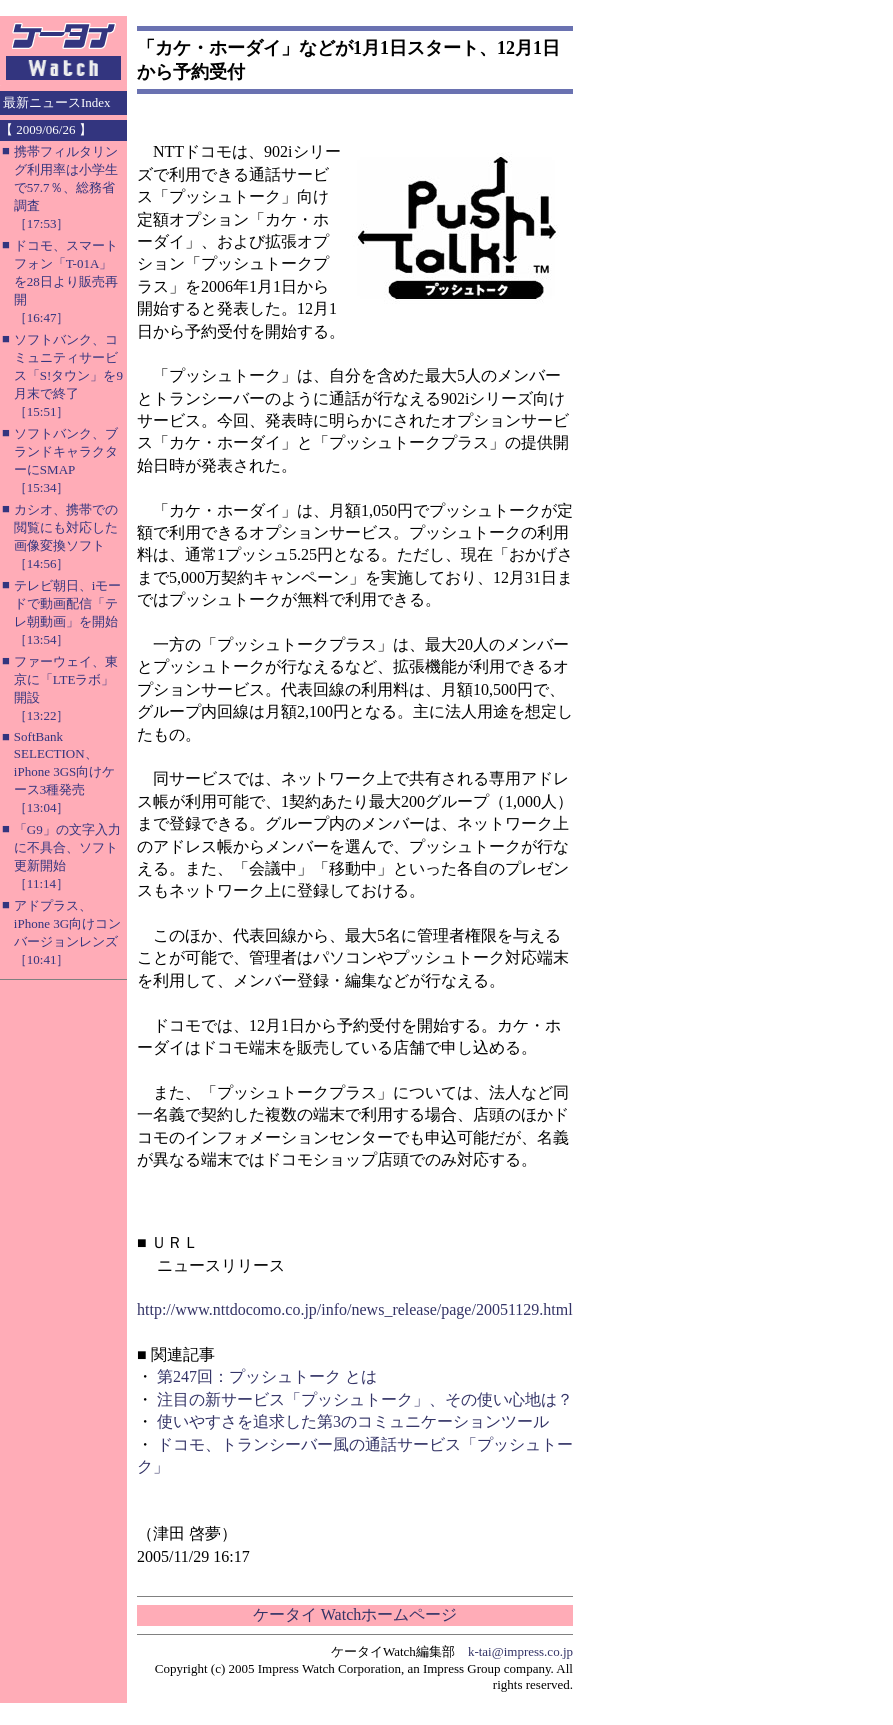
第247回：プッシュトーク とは (267, 1376)
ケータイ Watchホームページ (355, 1614)
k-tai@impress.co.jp (520, 1651)
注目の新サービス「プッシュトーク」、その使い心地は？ (365, 1399)
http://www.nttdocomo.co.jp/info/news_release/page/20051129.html (355, 1309)
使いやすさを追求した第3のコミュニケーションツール (353, 1421)
